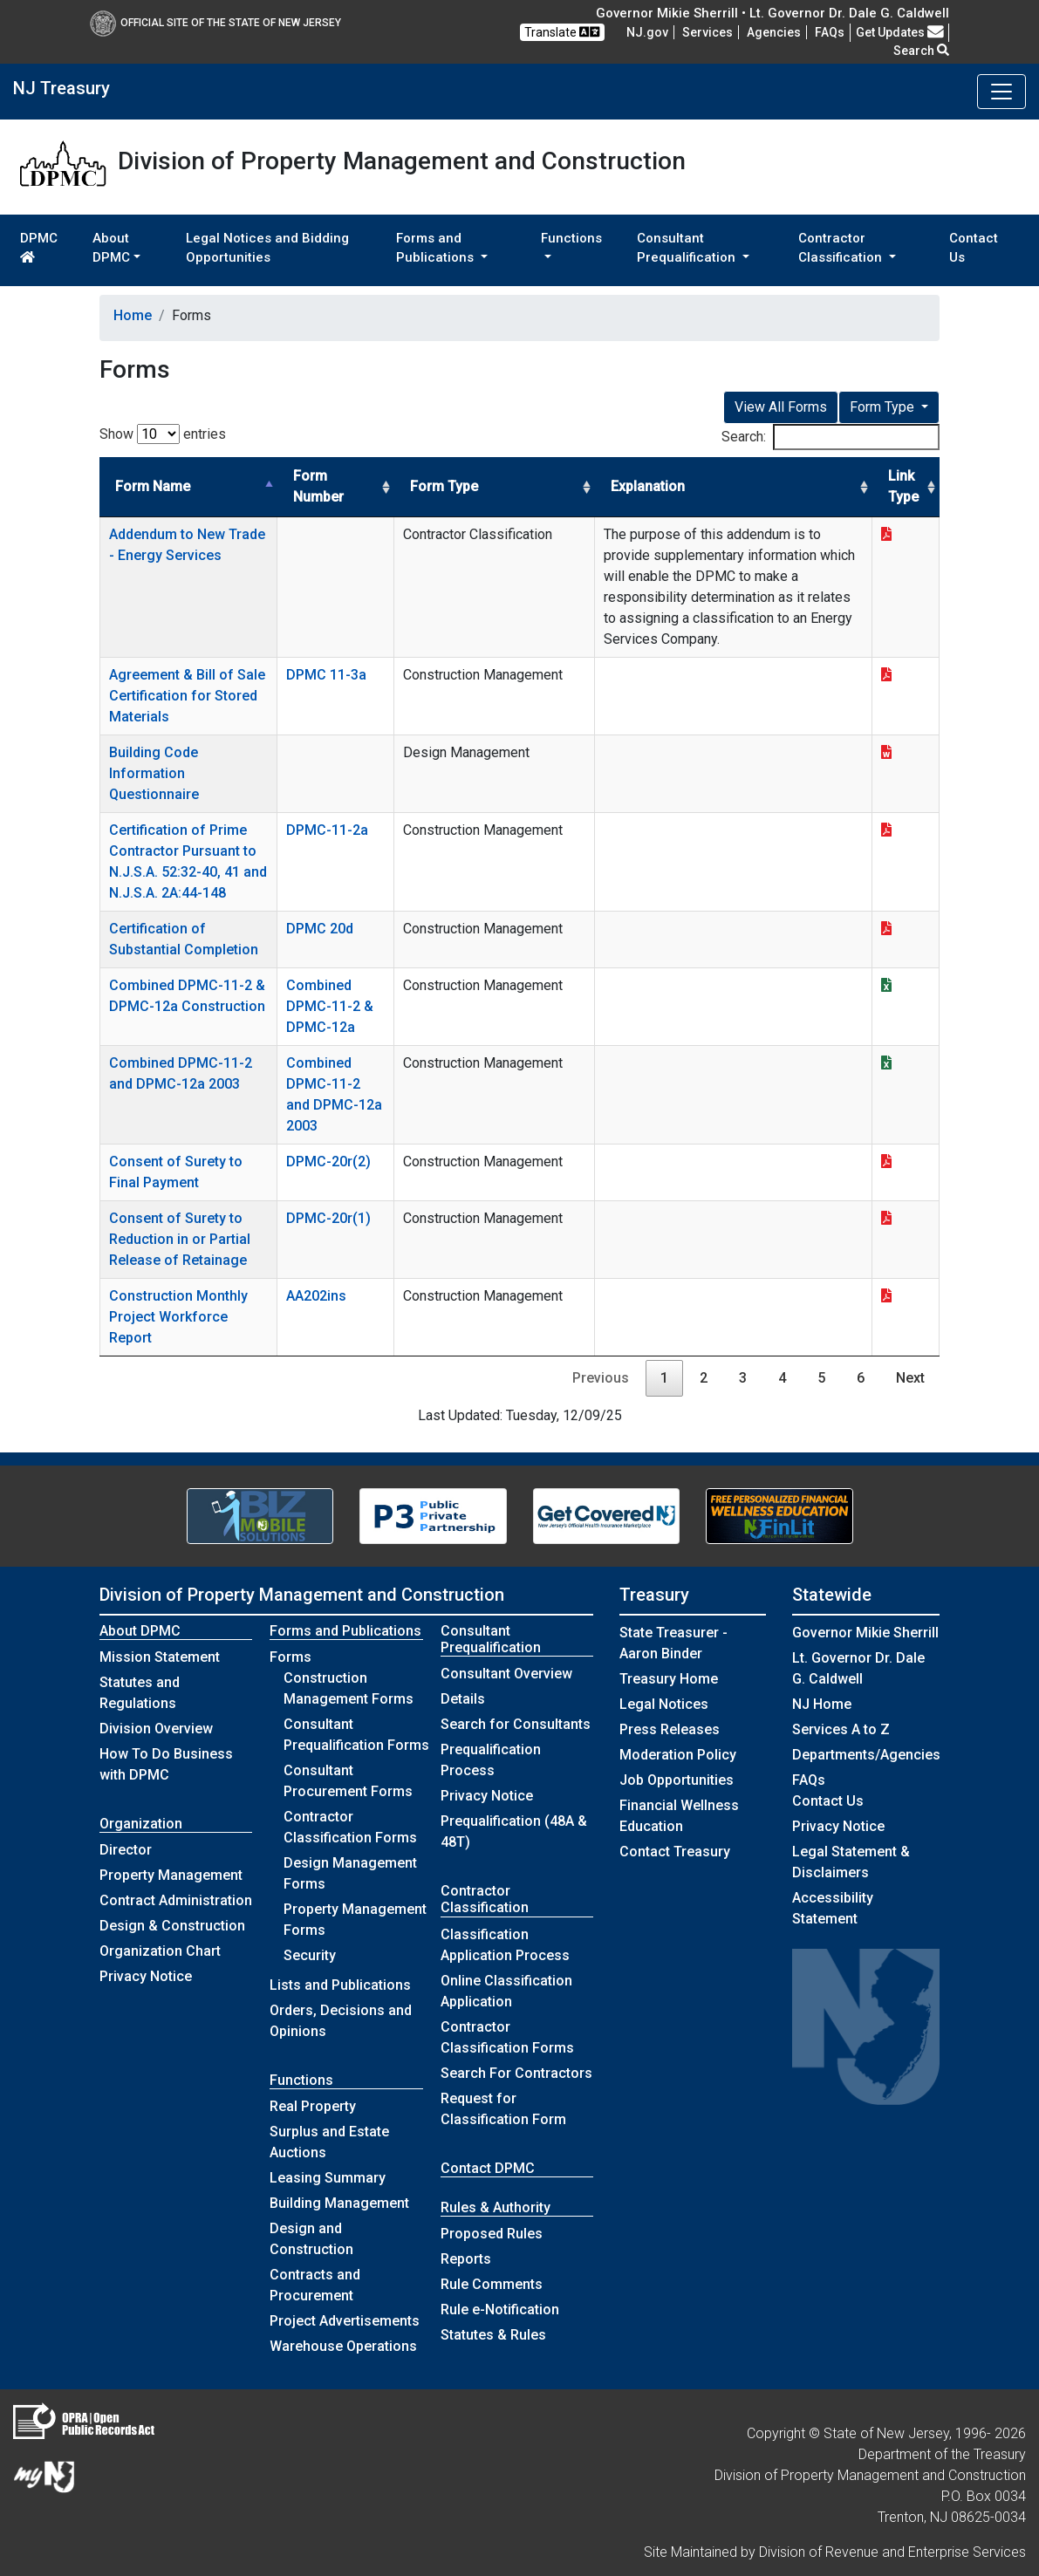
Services (707, 32)
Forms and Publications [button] (436, 248)
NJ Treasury (61, 88)
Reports (466, 2259)
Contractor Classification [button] (841, 248)
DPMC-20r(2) (328, 1161)
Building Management (339, 2203)
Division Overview (156, 1728)
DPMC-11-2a (327, 830)
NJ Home (821, 1704)
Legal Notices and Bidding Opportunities (267, 248)
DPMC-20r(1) (328, 1218)
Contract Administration (175, 1900)
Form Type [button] (884, 407)
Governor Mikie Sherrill (865, 1632)
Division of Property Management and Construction (301, 1594)
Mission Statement (159, 1657)
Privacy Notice (145, 1976)
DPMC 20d (319, 928)
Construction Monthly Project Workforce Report (178, 1317)
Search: (830, 437)
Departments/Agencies (866, 1754)
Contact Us (973, 248)
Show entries (162, 434)
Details (463, 1699)
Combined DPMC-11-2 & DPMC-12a (329, 1006)
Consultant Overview (506, 1673)
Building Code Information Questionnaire (154, 773)
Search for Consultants (516, 1724)
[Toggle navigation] (1001, 91)
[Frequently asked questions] (829, 32)
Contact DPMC (488, 2168)
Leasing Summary (328, 2177)
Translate (561, 32)
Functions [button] (571, 238)
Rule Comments (492, 2284)
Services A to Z (841, 1729)
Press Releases (669, 1729)
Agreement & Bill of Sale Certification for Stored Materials (187, 695)
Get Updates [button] (900, 32)
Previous (600, 1378)
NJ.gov (647, 32)
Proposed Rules (492, 2233)
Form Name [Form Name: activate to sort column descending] (152, 486)
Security (310, 1955)
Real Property (313, 2106)
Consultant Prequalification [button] (688, 248)
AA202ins (316, 1296)
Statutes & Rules (493, 2335)
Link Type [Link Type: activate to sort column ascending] (903, 486)
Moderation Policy (677, 1754)
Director (125, 1849)
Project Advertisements (345, 2321)
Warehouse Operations (343, 2346)
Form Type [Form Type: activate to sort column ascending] (444, 486)
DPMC (39, 246)
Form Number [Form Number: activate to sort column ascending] (318, 486)
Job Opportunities (676, 1780)
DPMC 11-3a (326, 674)
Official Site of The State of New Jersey (215, 23)
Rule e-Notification (500, 2309)
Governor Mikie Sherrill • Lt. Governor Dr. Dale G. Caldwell (772, 13)
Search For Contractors (516, 2073)
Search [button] (921, 51)
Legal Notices (663, 1704)
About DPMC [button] (111, 248)
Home (132, 315)
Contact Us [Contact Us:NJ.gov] (828, 1801)
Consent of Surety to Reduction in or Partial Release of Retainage (179, 1239)
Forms (290, 1657)
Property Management (171, 1875)
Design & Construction (172, 1925)
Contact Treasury (674, 1851)
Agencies (774, 32)
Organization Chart (160, 1951)
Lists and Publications (340, 1985)
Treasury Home (668, 1679)
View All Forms (781, 407)
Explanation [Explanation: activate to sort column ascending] (648, 486)
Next (910, 1378)
